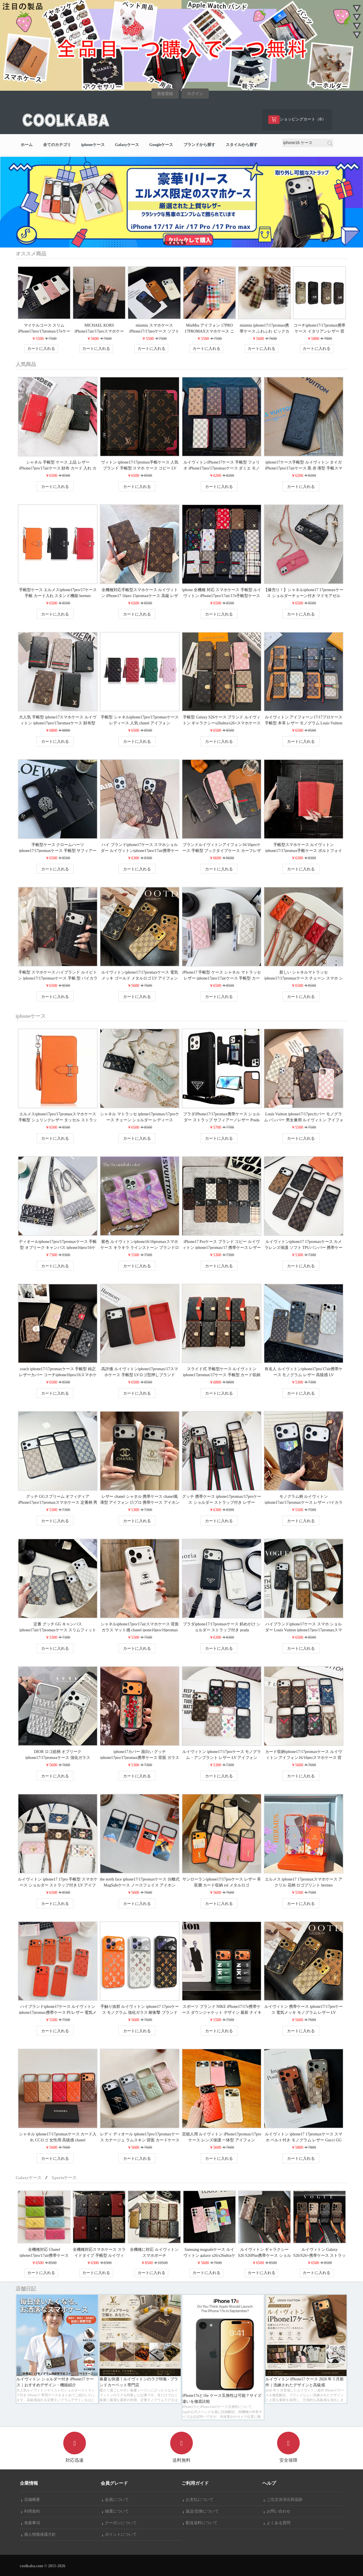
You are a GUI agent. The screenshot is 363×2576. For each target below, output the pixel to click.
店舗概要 (30, 2499)
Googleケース (161, 145)
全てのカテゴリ (57, 145)
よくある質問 (277, 2523)
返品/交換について (201, 2511)
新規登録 (165, 94)
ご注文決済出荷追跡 (283, 2499)
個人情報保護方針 (38, 2534)
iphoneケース (92, 145)
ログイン (195, 94)
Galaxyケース (127, 145)
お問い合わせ (277, 2511)
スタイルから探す (242, 145)
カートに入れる (41, 348)
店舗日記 (26, 2289)
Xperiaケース (64, 2177)
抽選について (115, 2511)
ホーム (27, 145)
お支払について (198, 2499)
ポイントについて (119, 2534)
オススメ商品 (31, 254)
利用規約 (30, 2511)
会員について (115, 2499)
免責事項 (30, 2523)
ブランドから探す (199, 145)
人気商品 (26, 364)
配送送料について (200, 2523)
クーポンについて (119, 2523)
